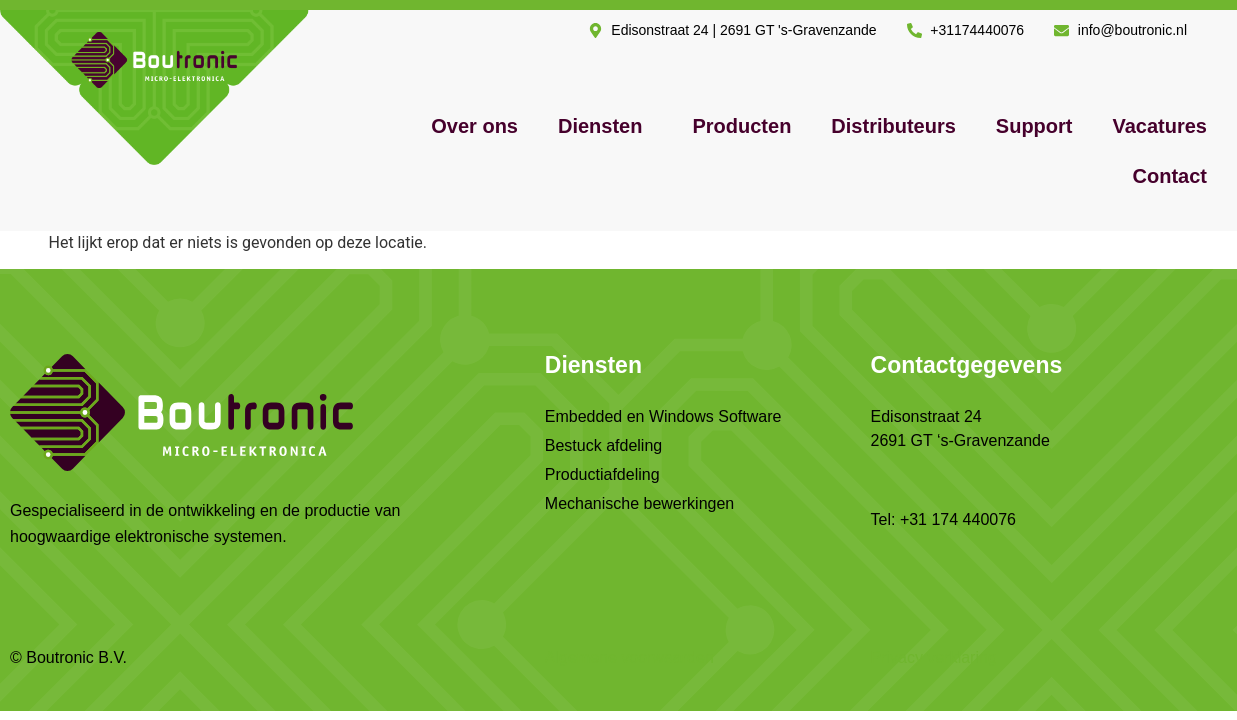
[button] (605, 126)
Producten (741, 126)
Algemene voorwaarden (629, 657)
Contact (1170, 176)
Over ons (474, 126)
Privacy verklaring (934, 657)
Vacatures (1159, 126)
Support (1034, 126)
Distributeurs (893, 126)
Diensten (600, 126)
